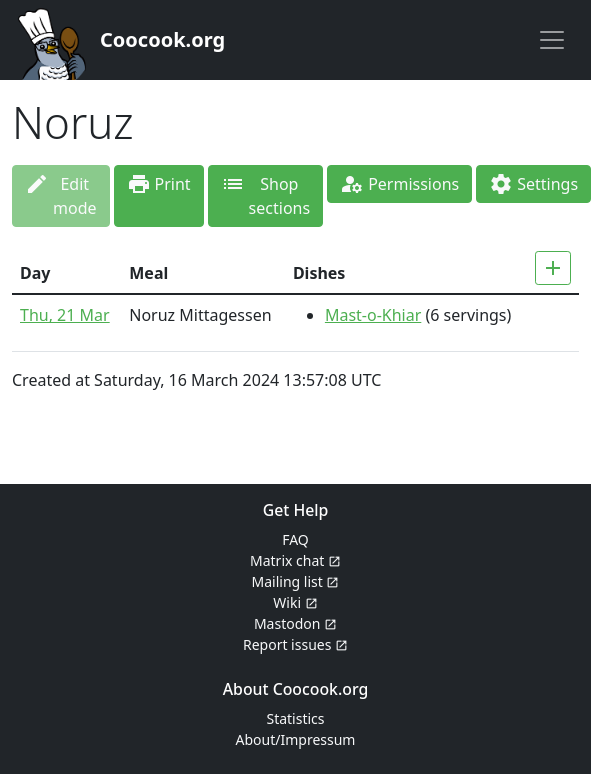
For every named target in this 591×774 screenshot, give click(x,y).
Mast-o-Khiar (373, 315)
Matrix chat (295, 560)
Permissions (399, 184)
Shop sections (266, 196)
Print (159, 184)
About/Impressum (296, 739)
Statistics (295, 718)
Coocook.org (162, 39)
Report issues (295, 644)
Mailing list (296, 581)
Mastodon (295, 623)
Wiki (295, 602)
